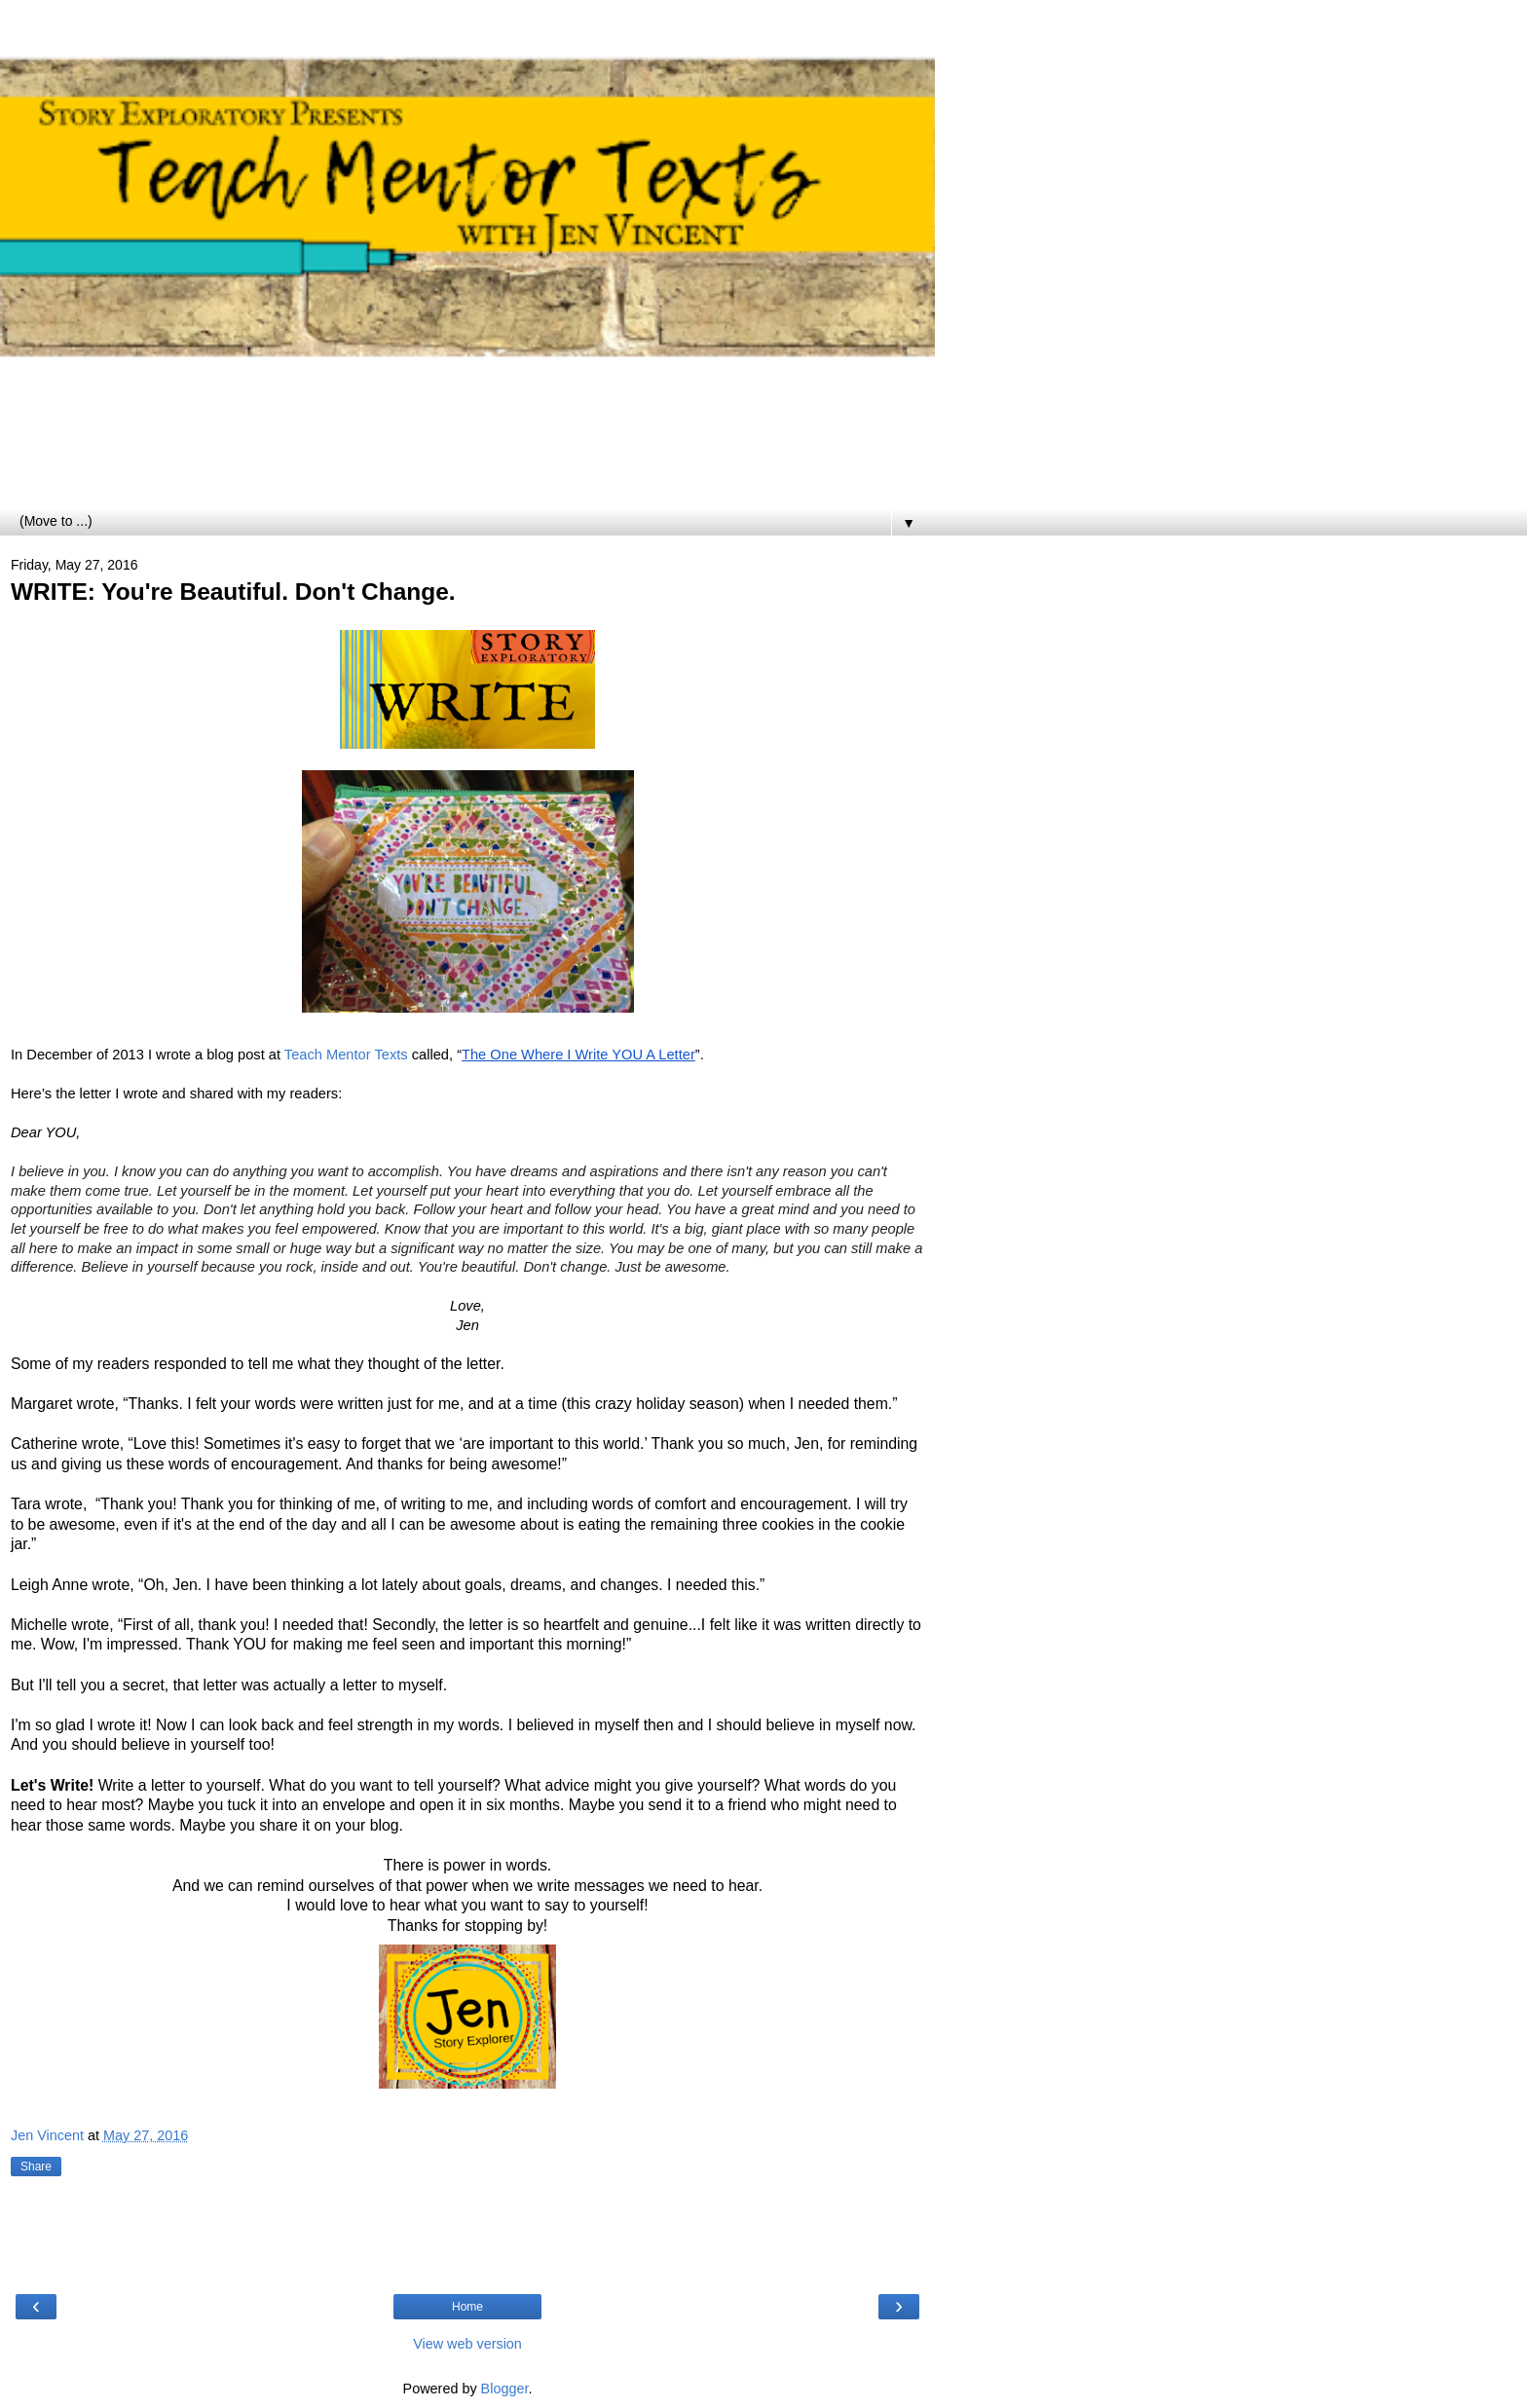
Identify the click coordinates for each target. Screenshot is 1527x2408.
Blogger (505, 2388)
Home (467, 2307)
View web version (467, 2344)
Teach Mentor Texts (346, 1054)
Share (36, 2166)
